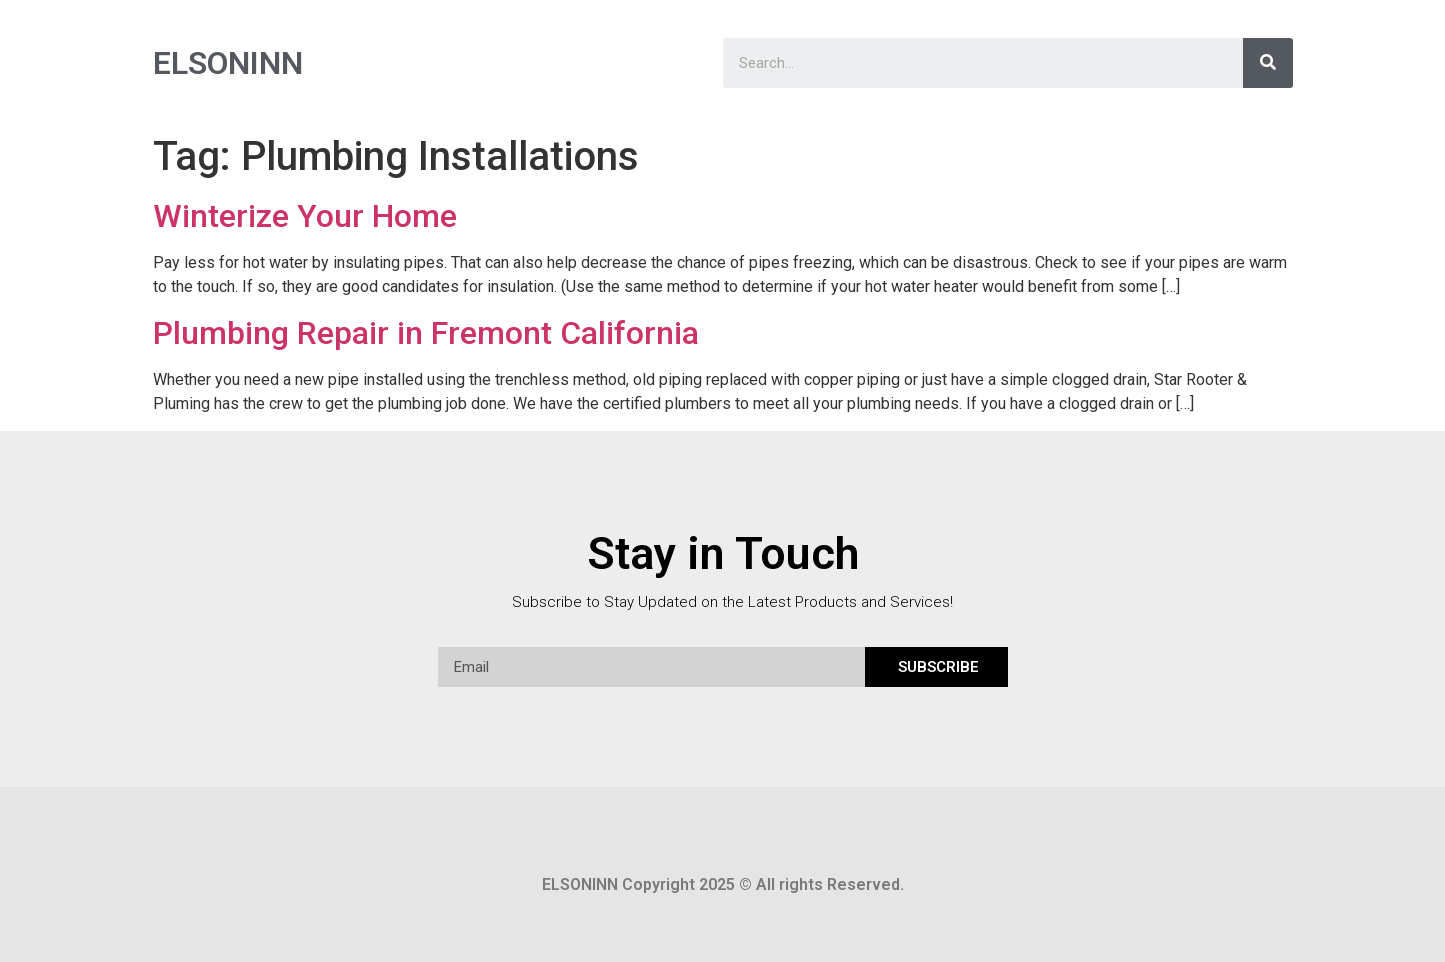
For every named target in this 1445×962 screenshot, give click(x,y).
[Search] (1268, 63)
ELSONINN (228, 63)
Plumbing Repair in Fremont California (426, 333)
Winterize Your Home (305, 216)
